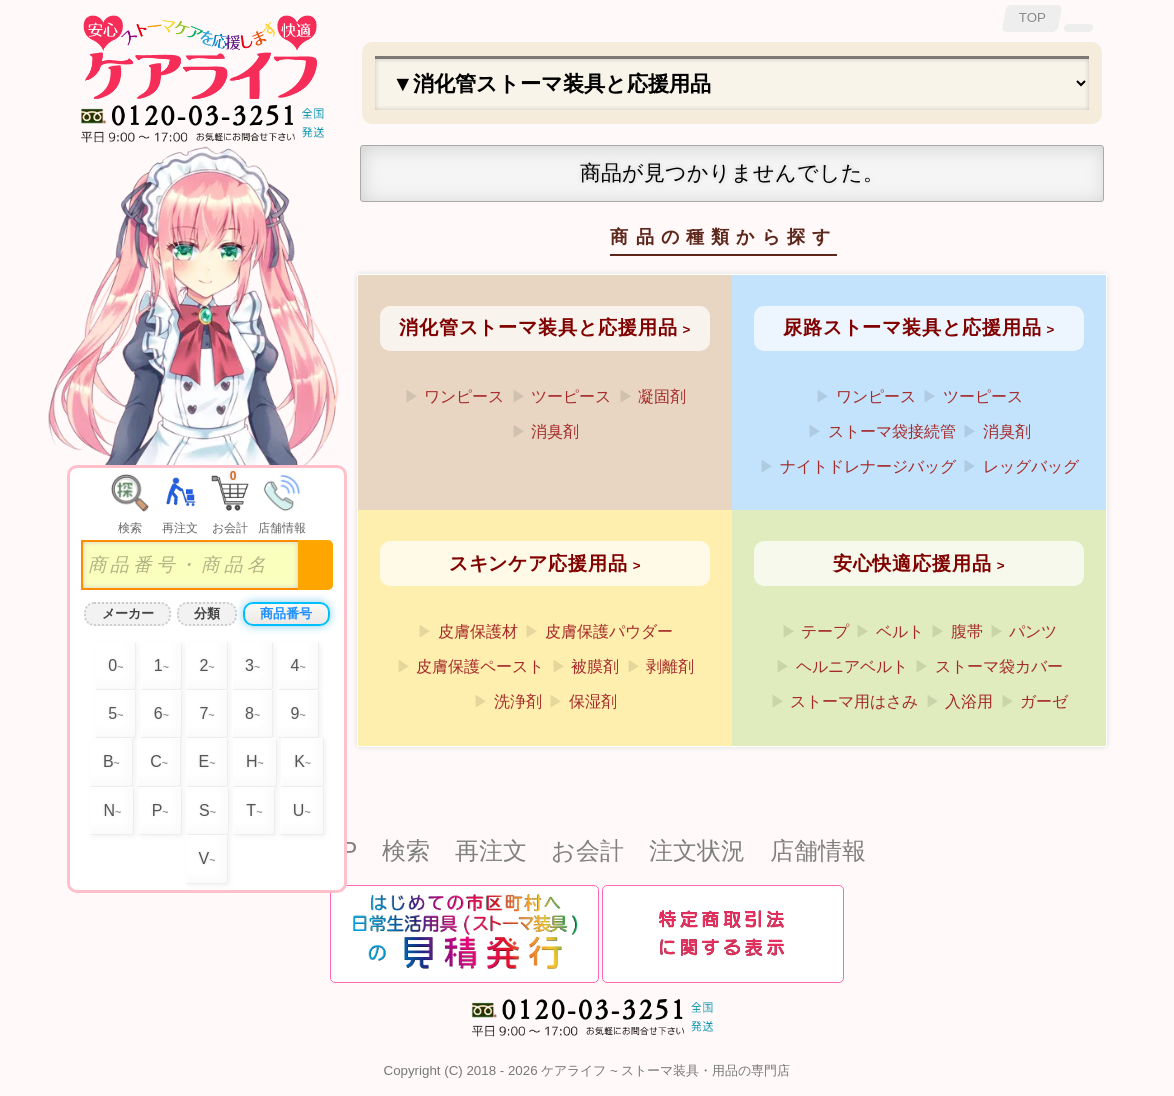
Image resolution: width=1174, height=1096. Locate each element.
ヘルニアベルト (852, 666)
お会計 (587, 850)
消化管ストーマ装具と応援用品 (538, 327)
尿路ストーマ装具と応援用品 (912, 327)
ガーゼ (1044, 701)
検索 (406, 850)
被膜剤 (595, 666)
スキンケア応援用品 (538, 563)
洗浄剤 (518, 701)
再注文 (491, 850)
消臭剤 (555, 431)
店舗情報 (818, 850)
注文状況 (697, 850)
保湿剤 (593, 701)
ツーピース (571, 396)
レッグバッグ (1031, 466)
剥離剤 (670, 666)
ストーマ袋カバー (999, 666)
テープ (825, 631)
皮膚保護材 (478, 631)
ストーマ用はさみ (854, 701)
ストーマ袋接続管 (892, 431)
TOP (1032, 17)
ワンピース (464, 396)
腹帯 (967, 631)
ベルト (900, 631)
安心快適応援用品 (912, 563)
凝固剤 (662, 396)
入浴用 (969, 701)
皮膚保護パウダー (609, 631)
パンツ (1033, 631)
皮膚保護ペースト (480, 666)
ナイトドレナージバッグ (868, 466)
